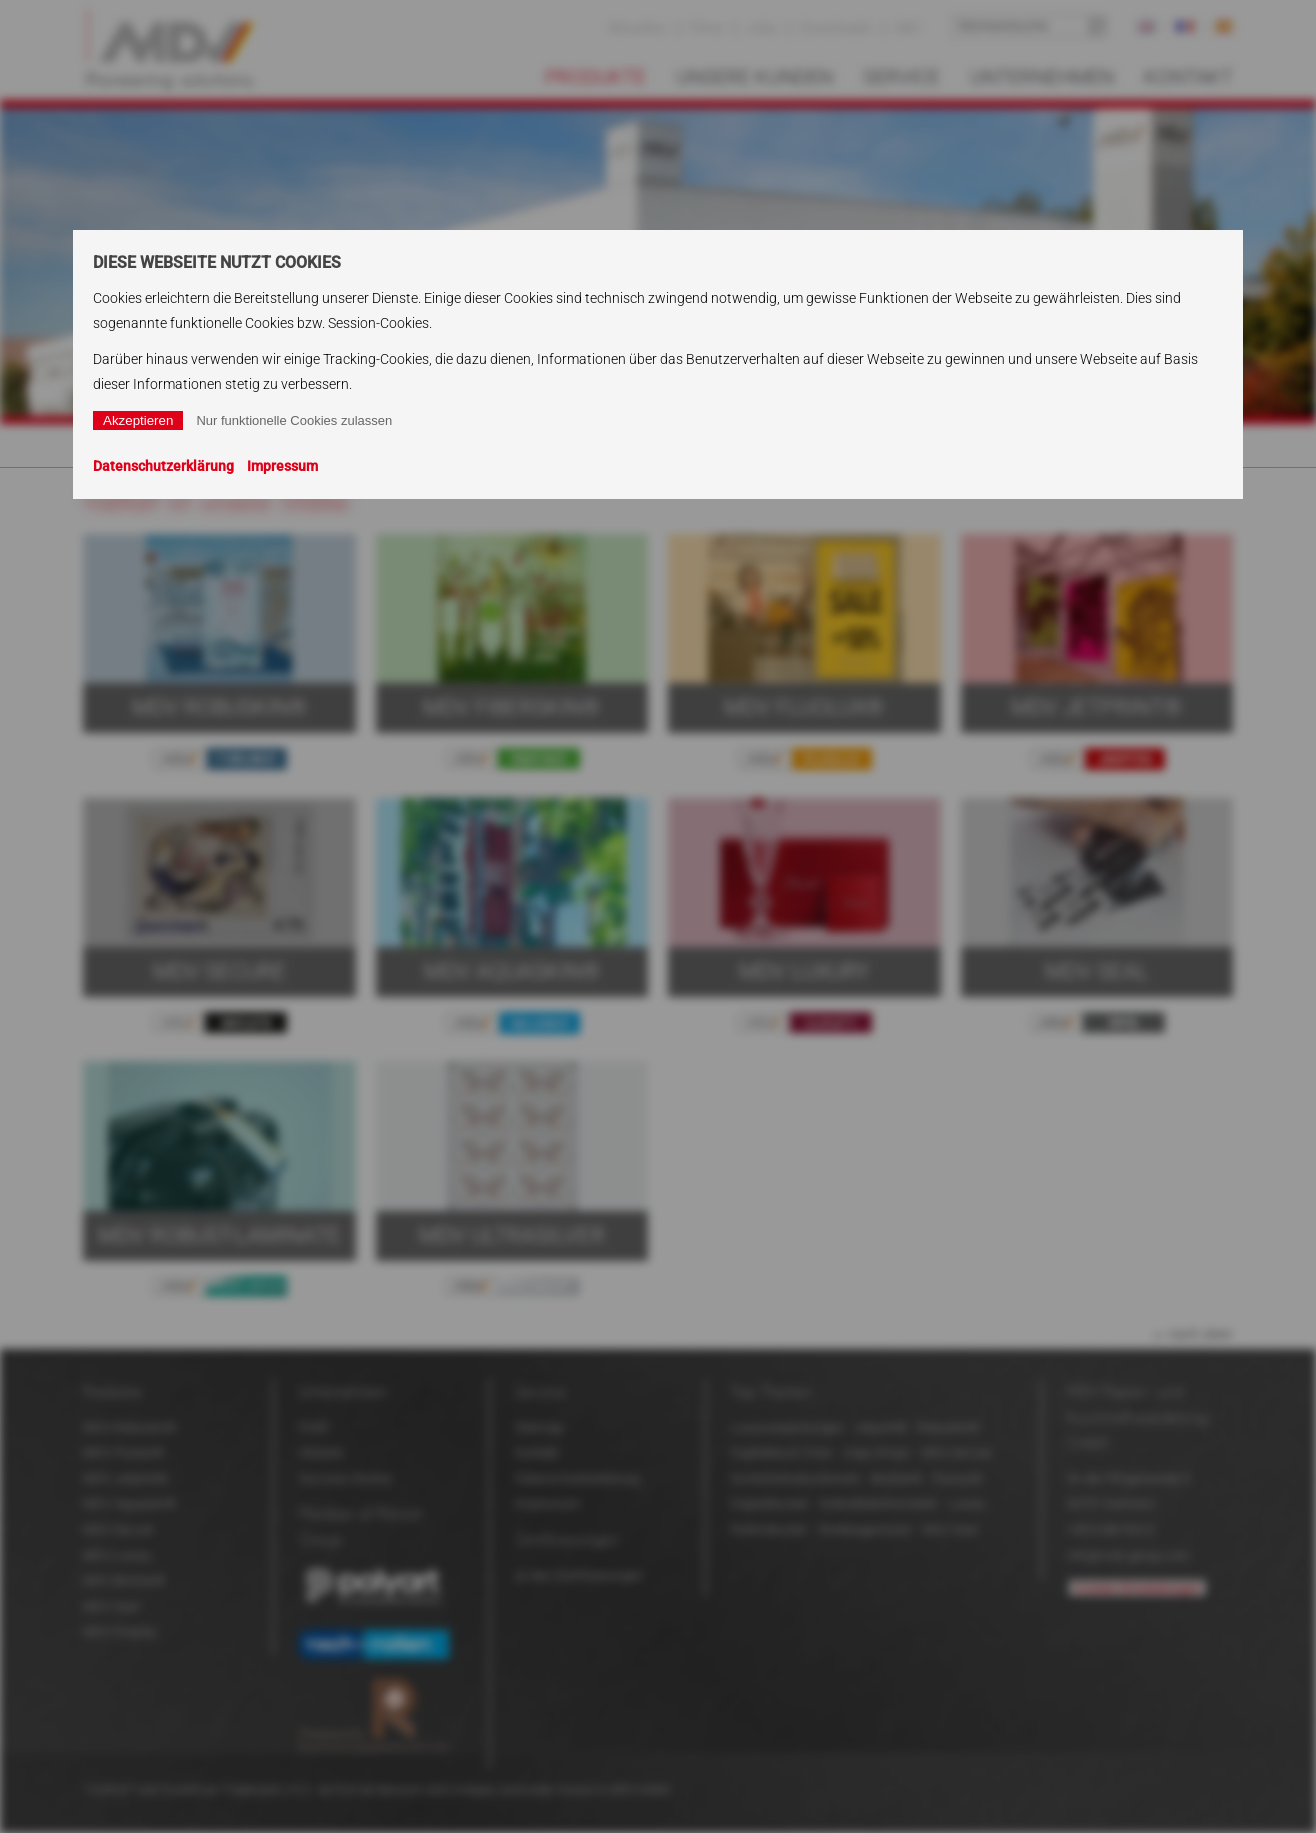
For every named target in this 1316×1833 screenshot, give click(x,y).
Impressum (282, 466)
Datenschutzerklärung (163, 466)
